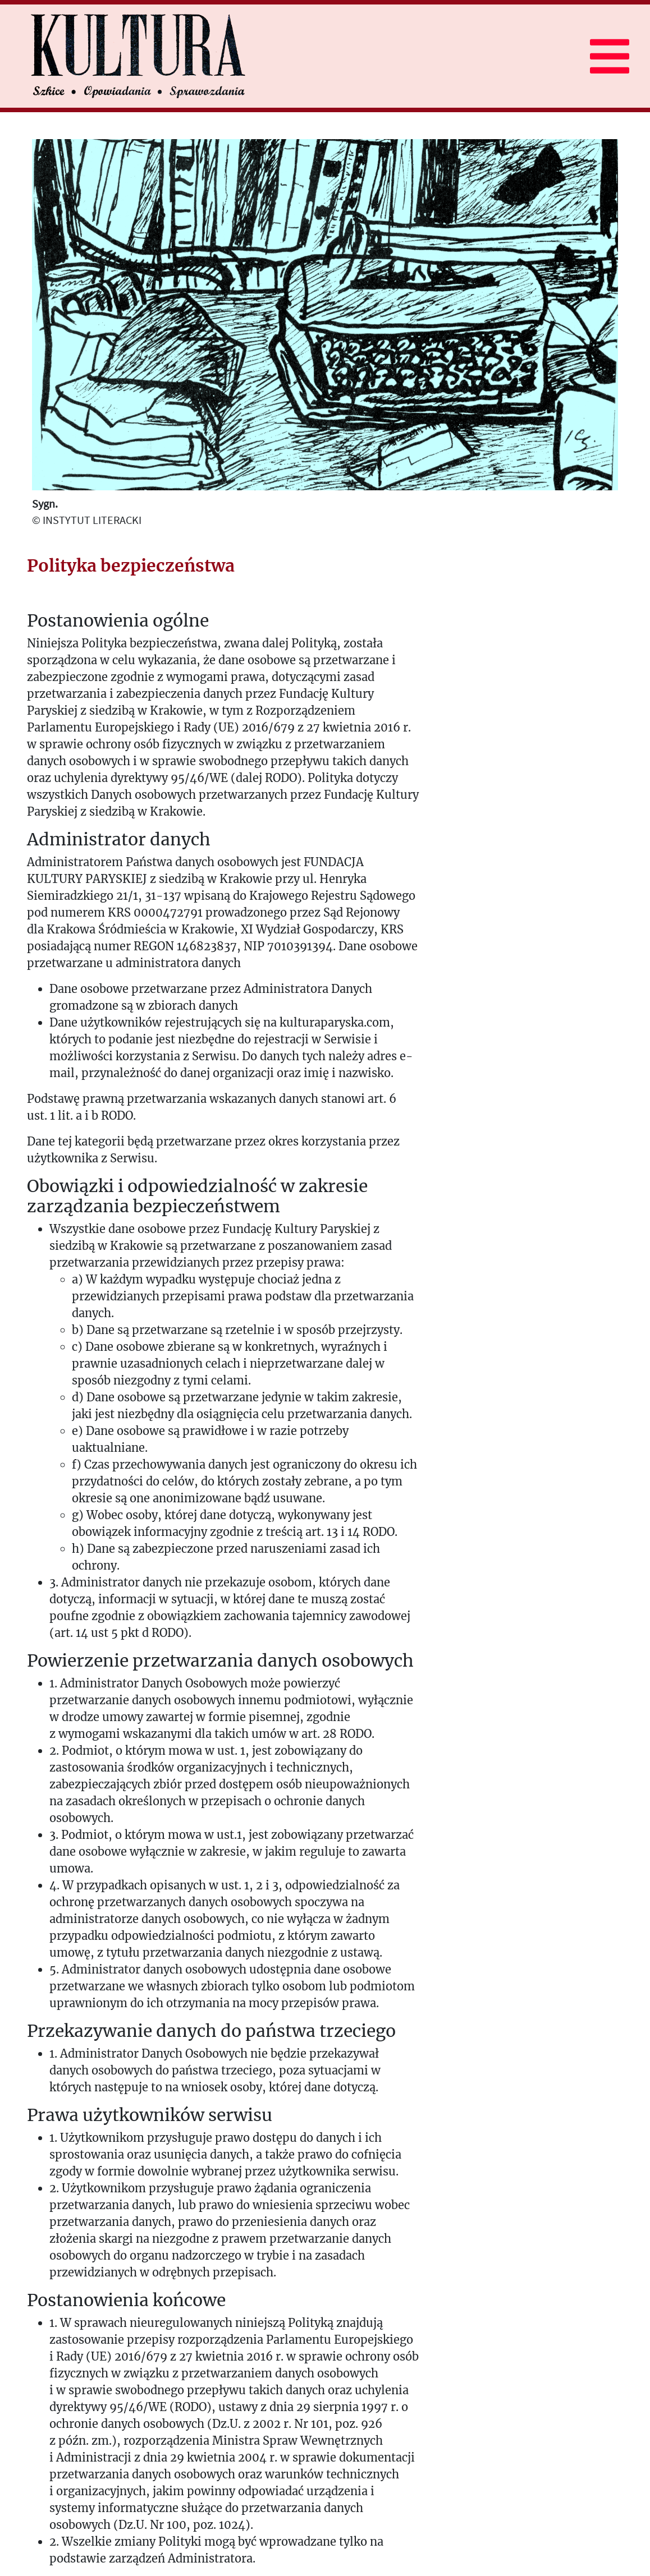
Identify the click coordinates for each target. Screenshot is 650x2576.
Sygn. (45, 503)
